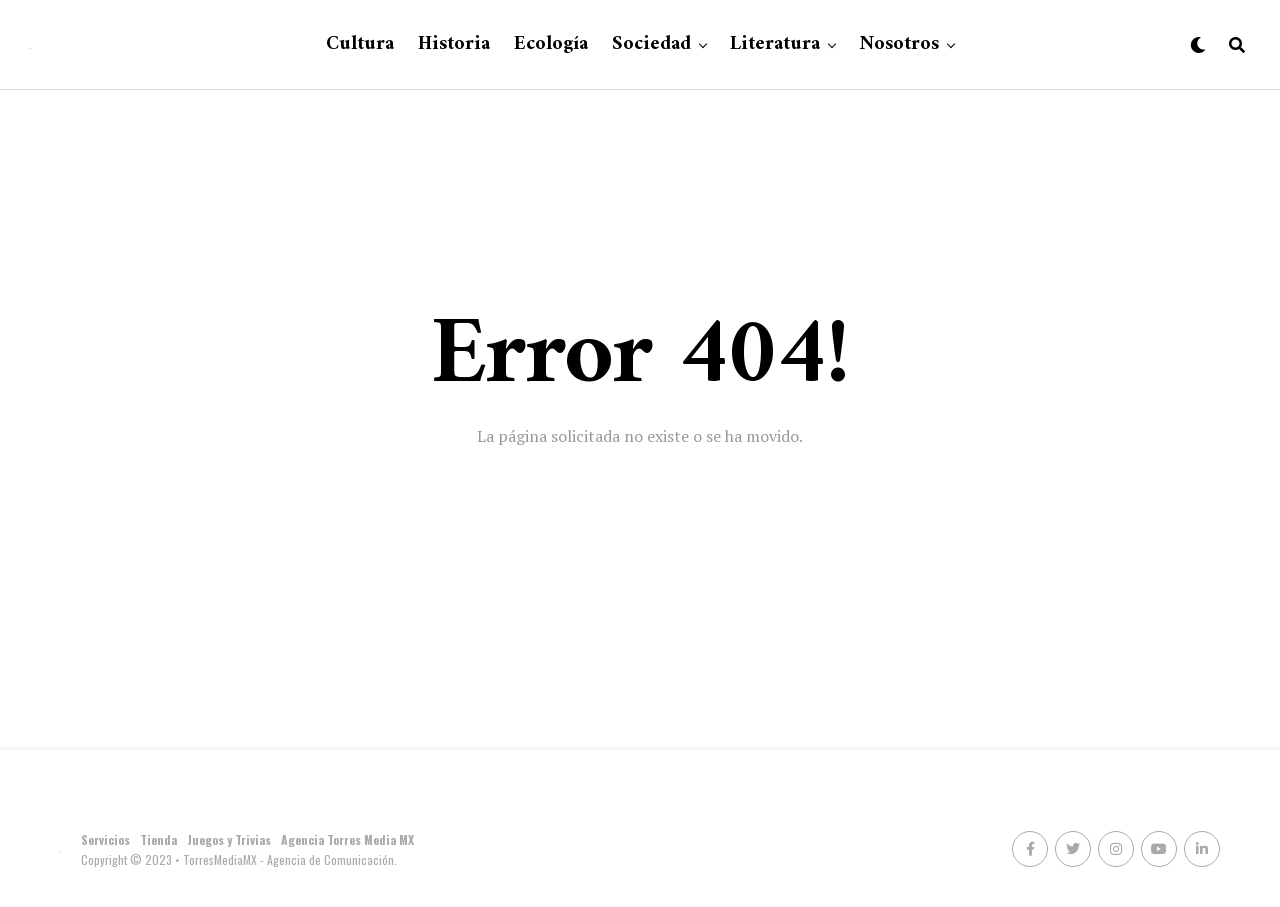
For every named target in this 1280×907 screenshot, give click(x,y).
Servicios (105, 839)
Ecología (551, 44)
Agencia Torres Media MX (347, 839)
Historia (454, 44)
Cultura (360, 44)
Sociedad (651, 44)
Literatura (775, 44)
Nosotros (899, 44)
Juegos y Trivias (229, 839)
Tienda (158, 839)
